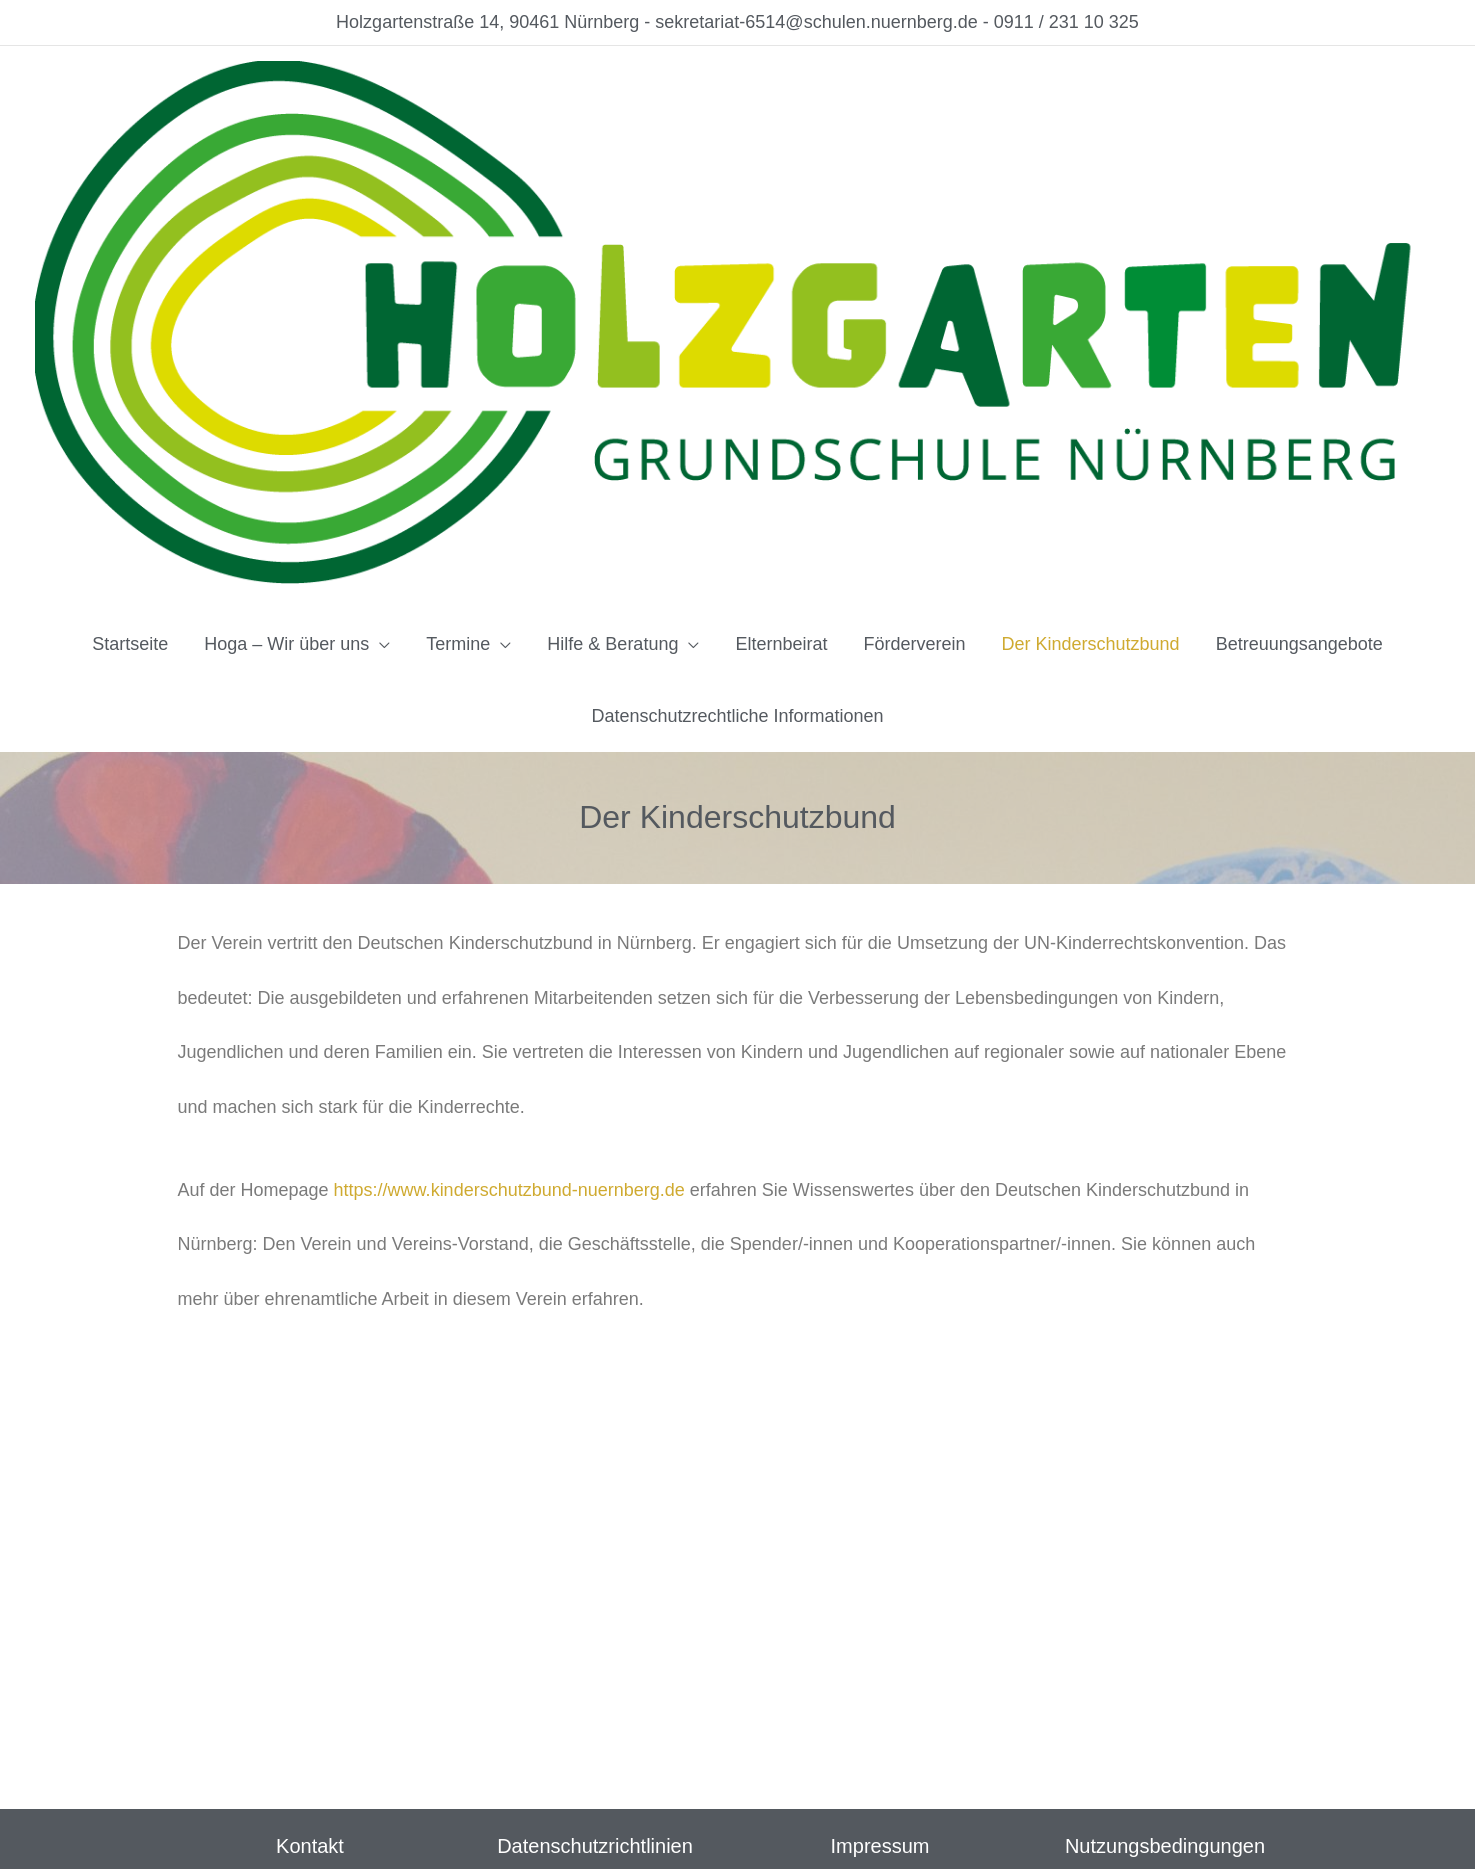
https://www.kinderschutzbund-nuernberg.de (509, 1190)
